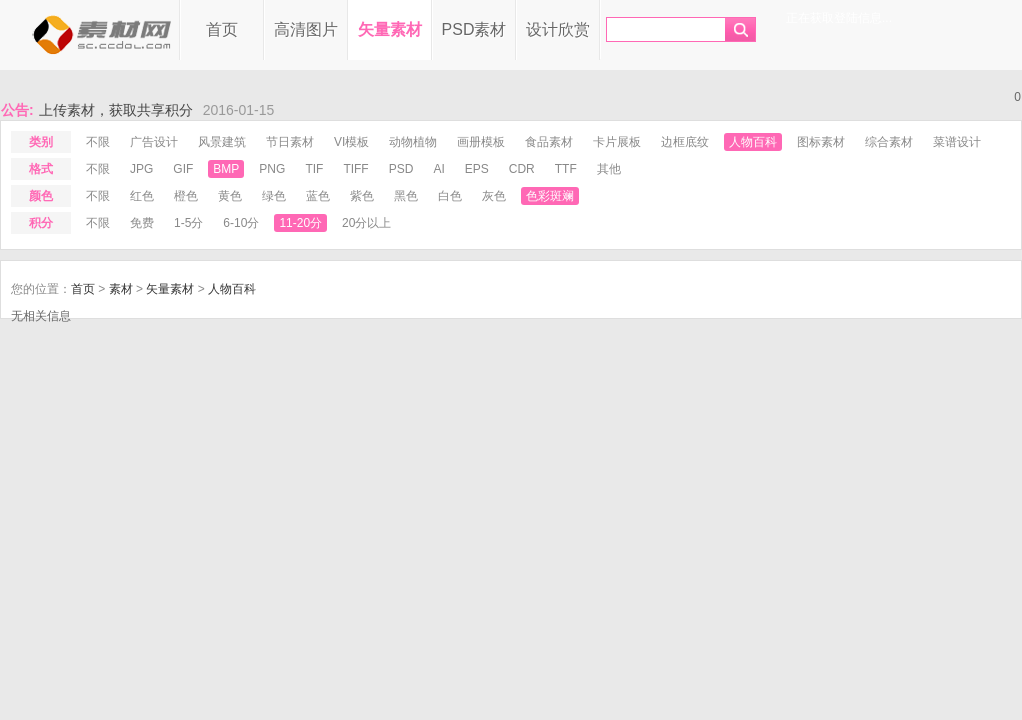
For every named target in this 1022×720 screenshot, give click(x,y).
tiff (355, 169)
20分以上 (366, 223)
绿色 (274, 196)
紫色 (362, 196)
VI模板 (351, 142)
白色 (450, 196)
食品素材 (549, 142)
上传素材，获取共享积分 (116, 110)
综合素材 (889, 142)
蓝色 (318, 196)
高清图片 (306, 29)
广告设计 (154, 142)
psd (401, 169)
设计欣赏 (558, 29)
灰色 (494, 196)
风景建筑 (222, 142)
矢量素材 (390, 29)
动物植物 (413, 142)
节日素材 (290, 142)
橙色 (186, 196)
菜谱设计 (957, 142)
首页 (222, 29)
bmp (226, 169)
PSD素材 (474, 29)
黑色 (406, 196)
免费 (142, 223)
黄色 (230, 196)
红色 (142, 196)
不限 (98, 142)
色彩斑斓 (550, 196)
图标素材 (821, 142)
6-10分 (241, 223)
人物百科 (753, 142)
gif (183, 169)
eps (477, 169)
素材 (121, 289)
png (272, 169)
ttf (566, 169)
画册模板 (481, 142)
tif (314, 169)
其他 (609, 169)
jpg (141, 169)
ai (438, 169)
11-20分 (300, 223)
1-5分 (188, 223)
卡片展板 (617, 142)
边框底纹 (685, 142)
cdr (522, 169)
